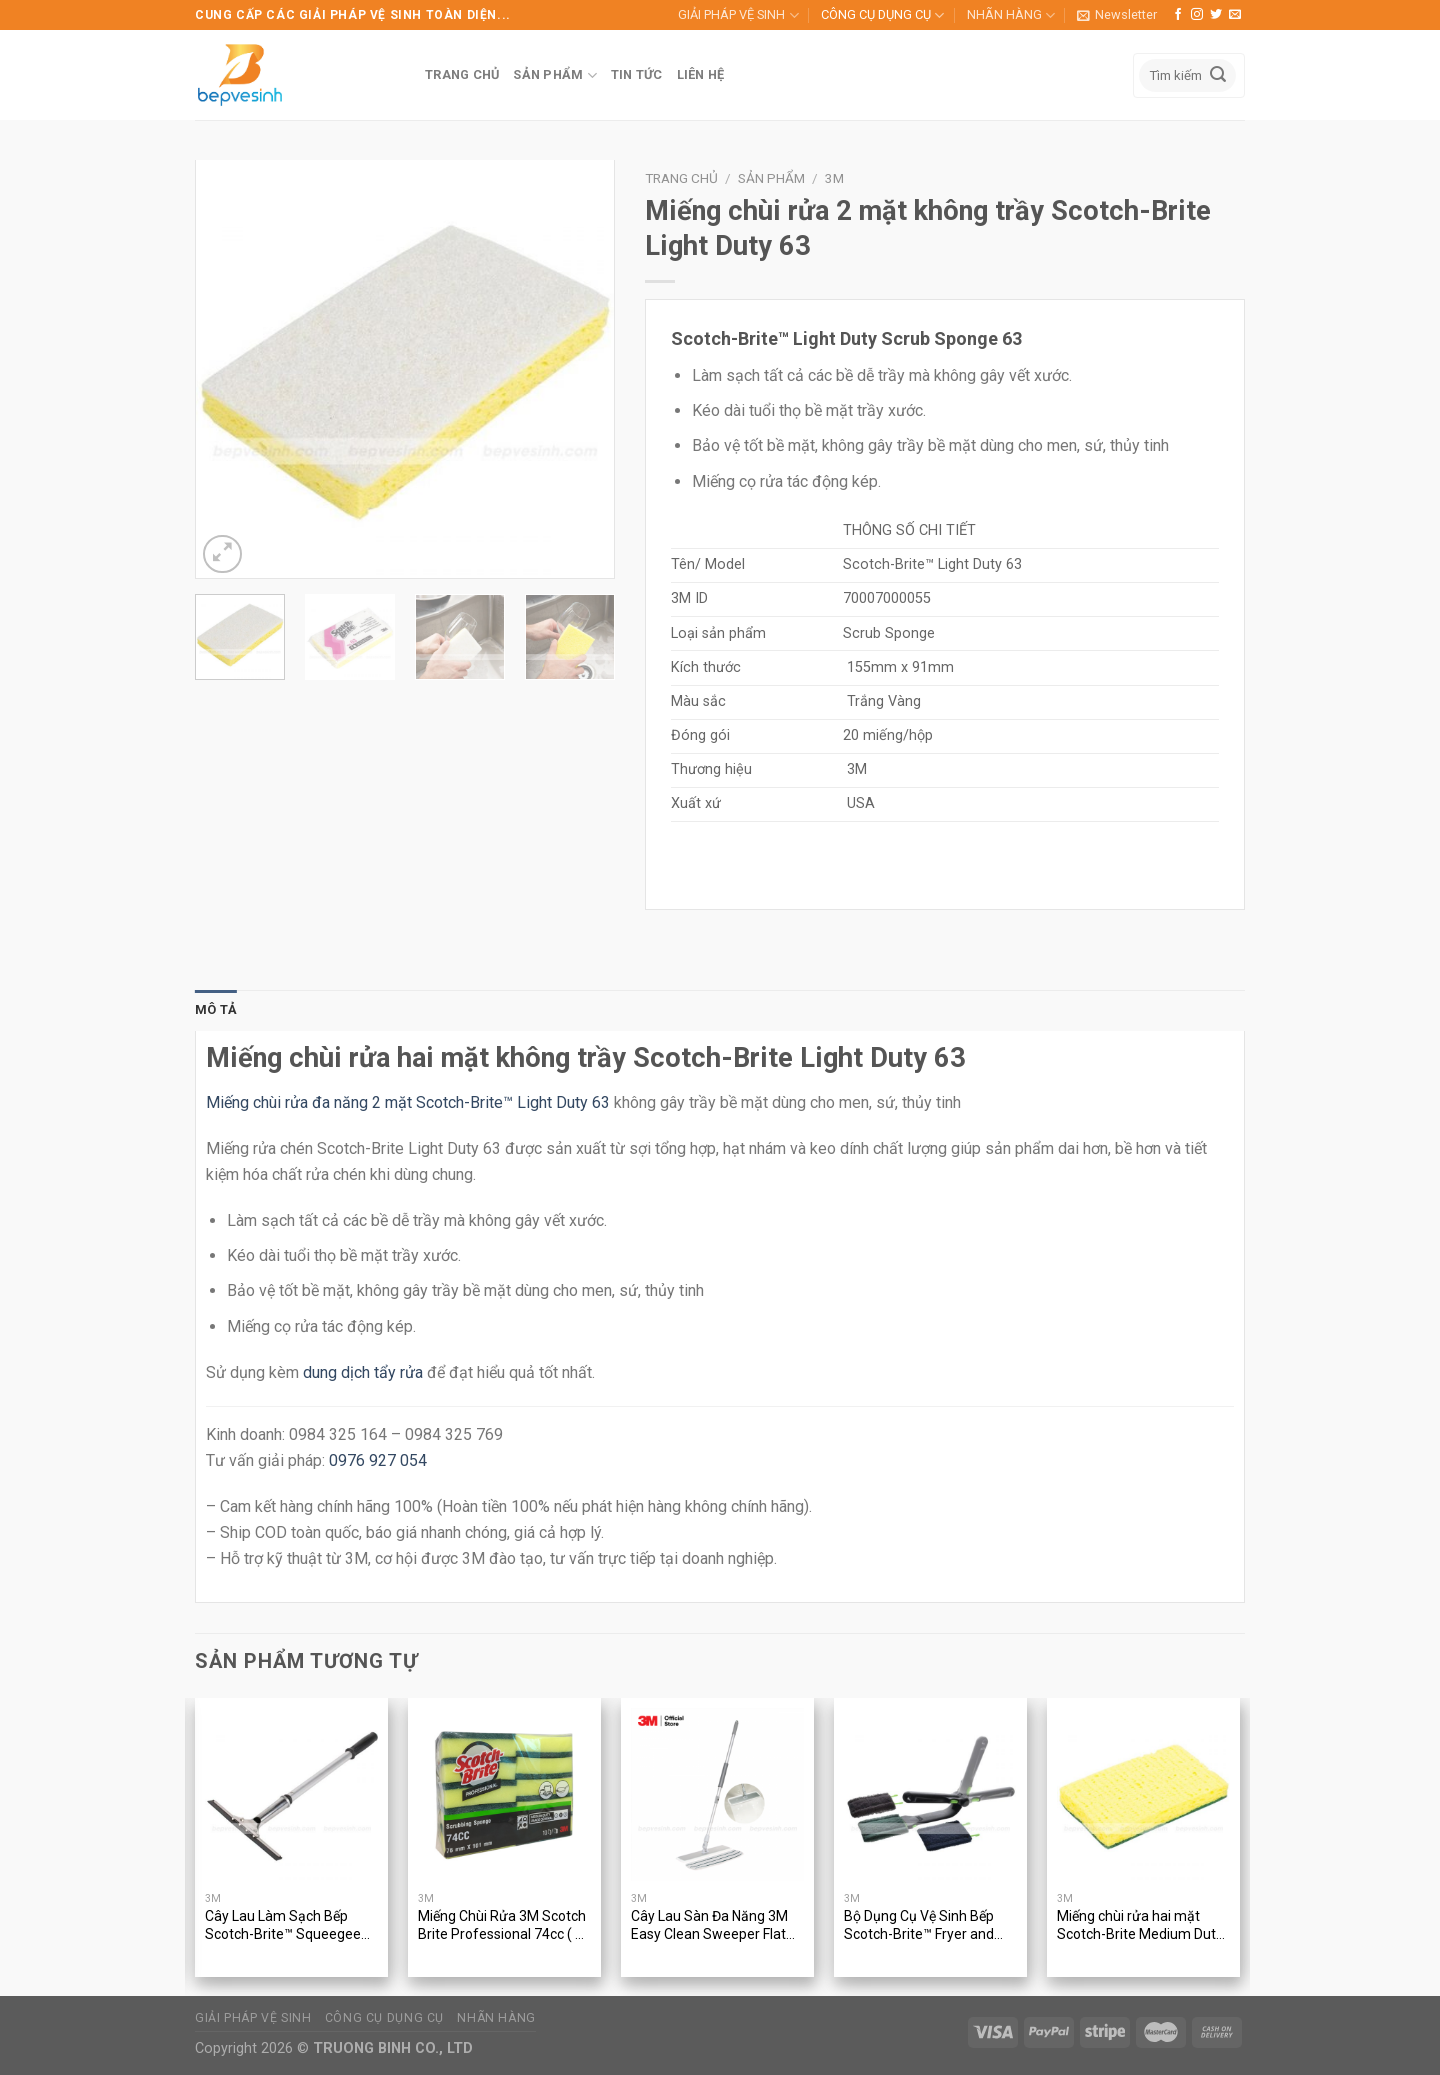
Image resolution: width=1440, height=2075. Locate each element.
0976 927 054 (378, 1460)
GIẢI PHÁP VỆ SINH (738, 15)
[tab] (216, 1010)
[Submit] (1218, 76)
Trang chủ (681, 178)
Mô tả (216, 1009)
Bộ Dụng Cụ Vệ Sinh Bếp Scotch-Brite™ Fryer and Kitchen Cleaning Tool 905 (925, 1926)
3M (834, 178)
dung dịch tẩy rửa (363, 1372)
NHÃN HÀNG (1011, 15)
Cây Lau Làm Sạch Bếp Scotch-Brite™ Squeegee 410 (283, 1926)
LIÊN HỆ (701, 74)
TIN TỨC (637, 74)
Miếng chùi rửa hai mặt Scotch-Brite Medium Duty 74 (1140, 1926)
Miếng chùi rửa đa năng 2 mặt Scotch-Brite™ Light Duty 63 (408, 1102)
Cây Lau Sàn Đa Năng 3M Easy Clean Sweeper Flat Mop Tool (709, 1926)
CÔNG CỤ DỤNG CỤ (882, 15)
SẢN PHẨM (555, 75)
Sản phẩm (771, 178)
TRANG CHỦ (462, 74)
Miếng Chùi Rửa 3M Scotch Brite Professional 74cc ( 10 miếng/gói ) (504, 1926)
